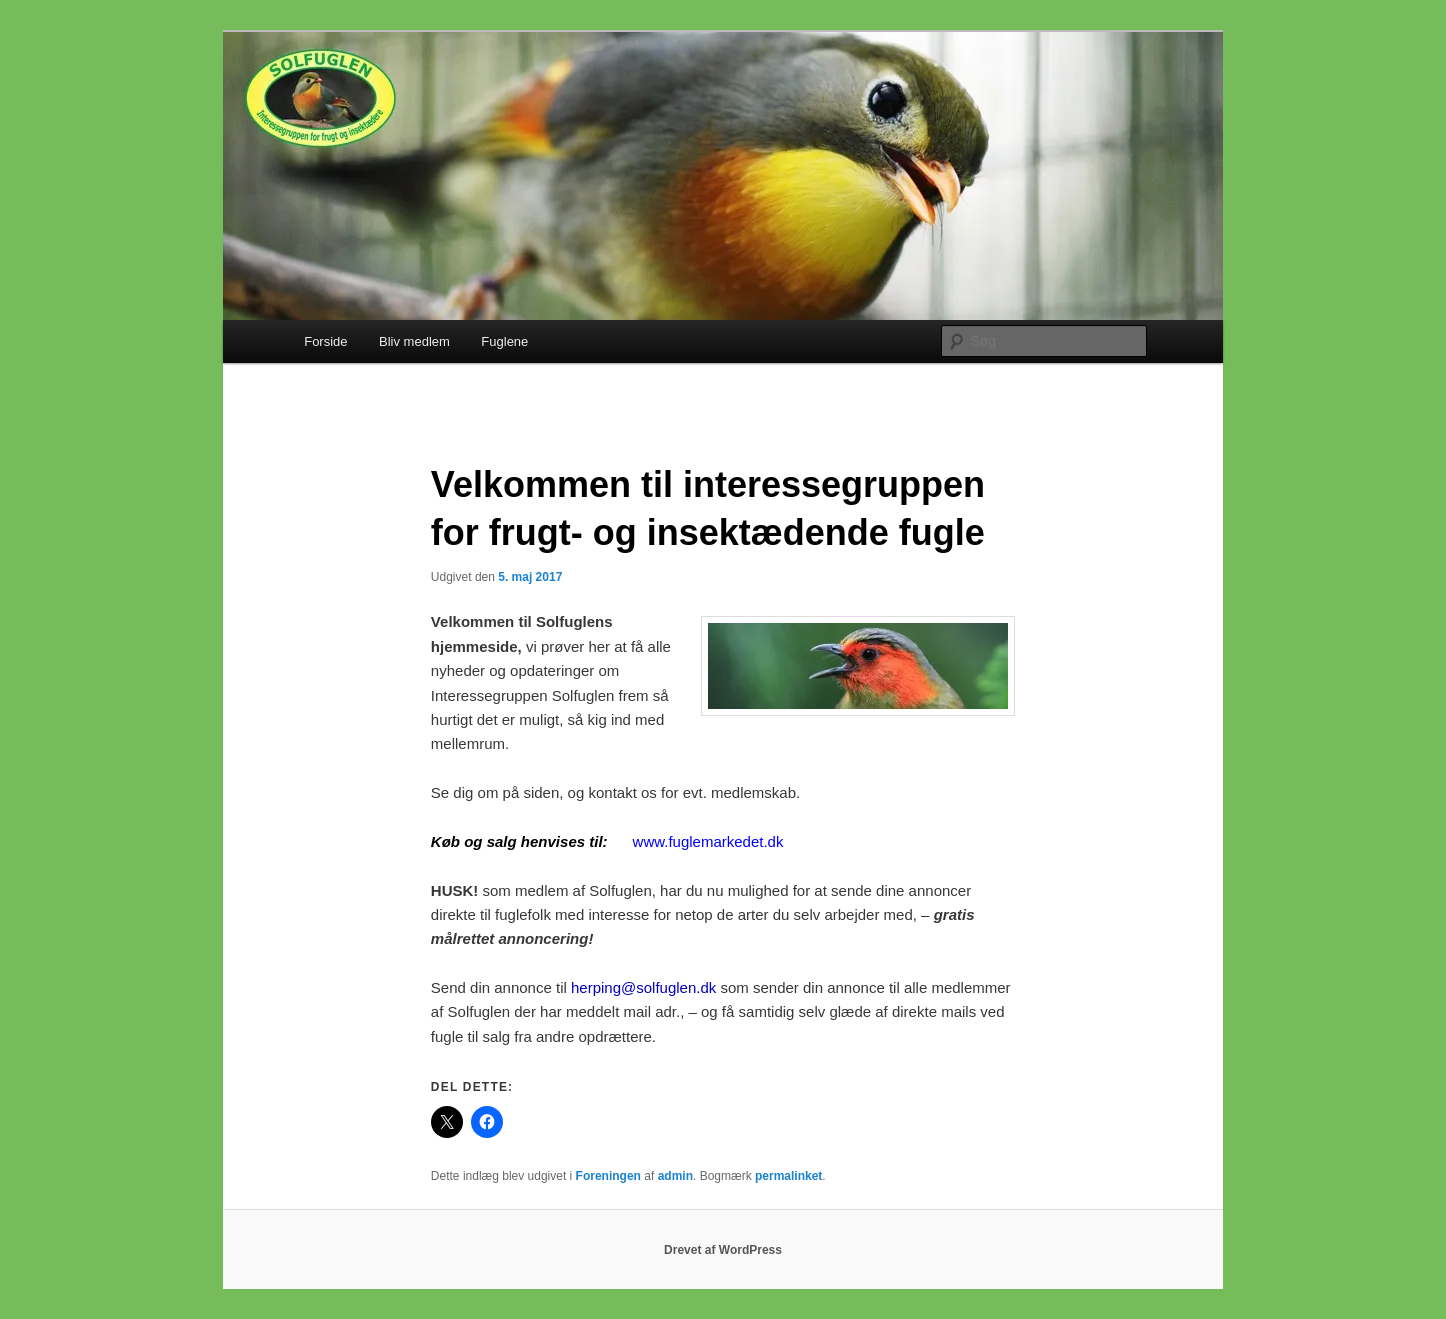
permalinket (788, 1176)
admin (675, 1176)
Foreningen (608, 1176)
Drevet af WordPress (723, 1250)
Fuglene (504, 341)
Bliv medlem (414, 341)
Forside (325, 341)
